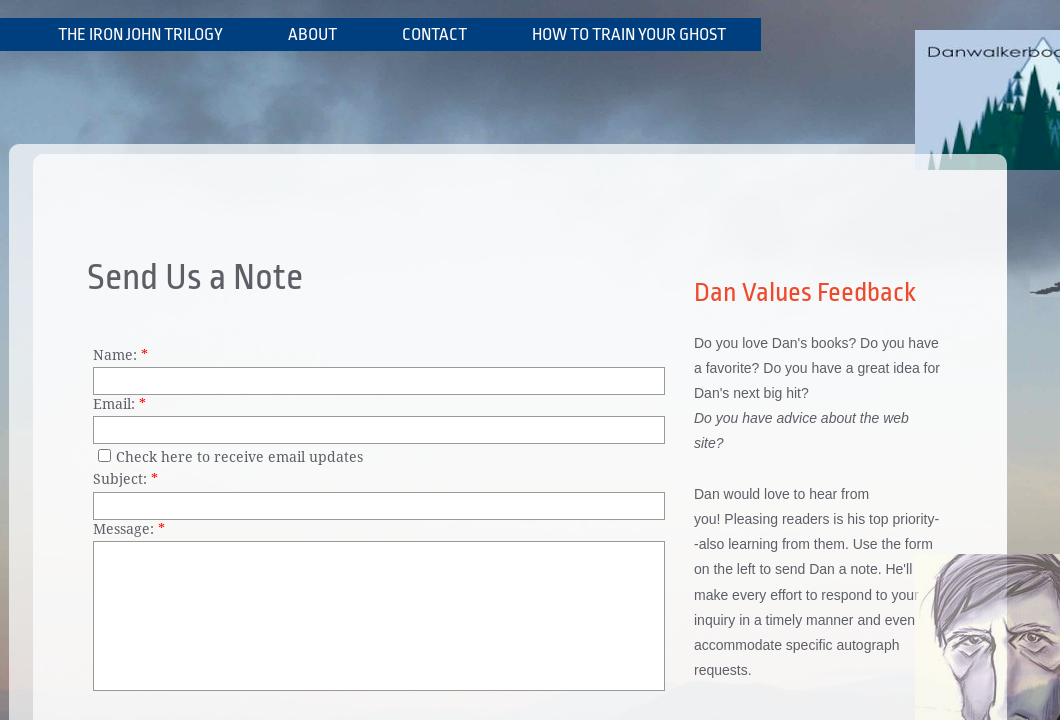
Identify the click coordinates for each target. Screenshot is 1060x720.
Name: (120, 355)
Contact (434, 34)
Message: (129, 529)
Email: (119, 404)
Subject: (125, 479)
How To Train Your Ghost (629, 34)
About (312, 34)
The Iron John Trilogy (140, 34)
